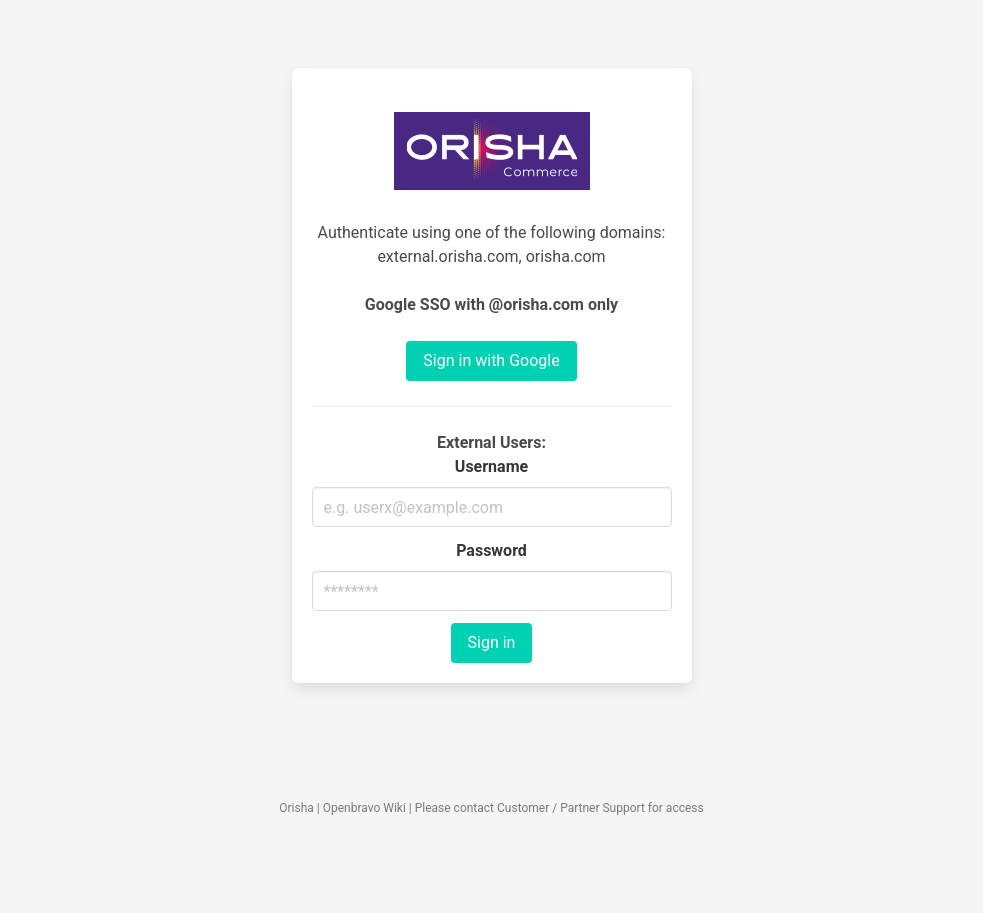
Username (491, 466)
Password (491, 550)
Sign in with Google (491, 360)
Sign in (492, 642)
